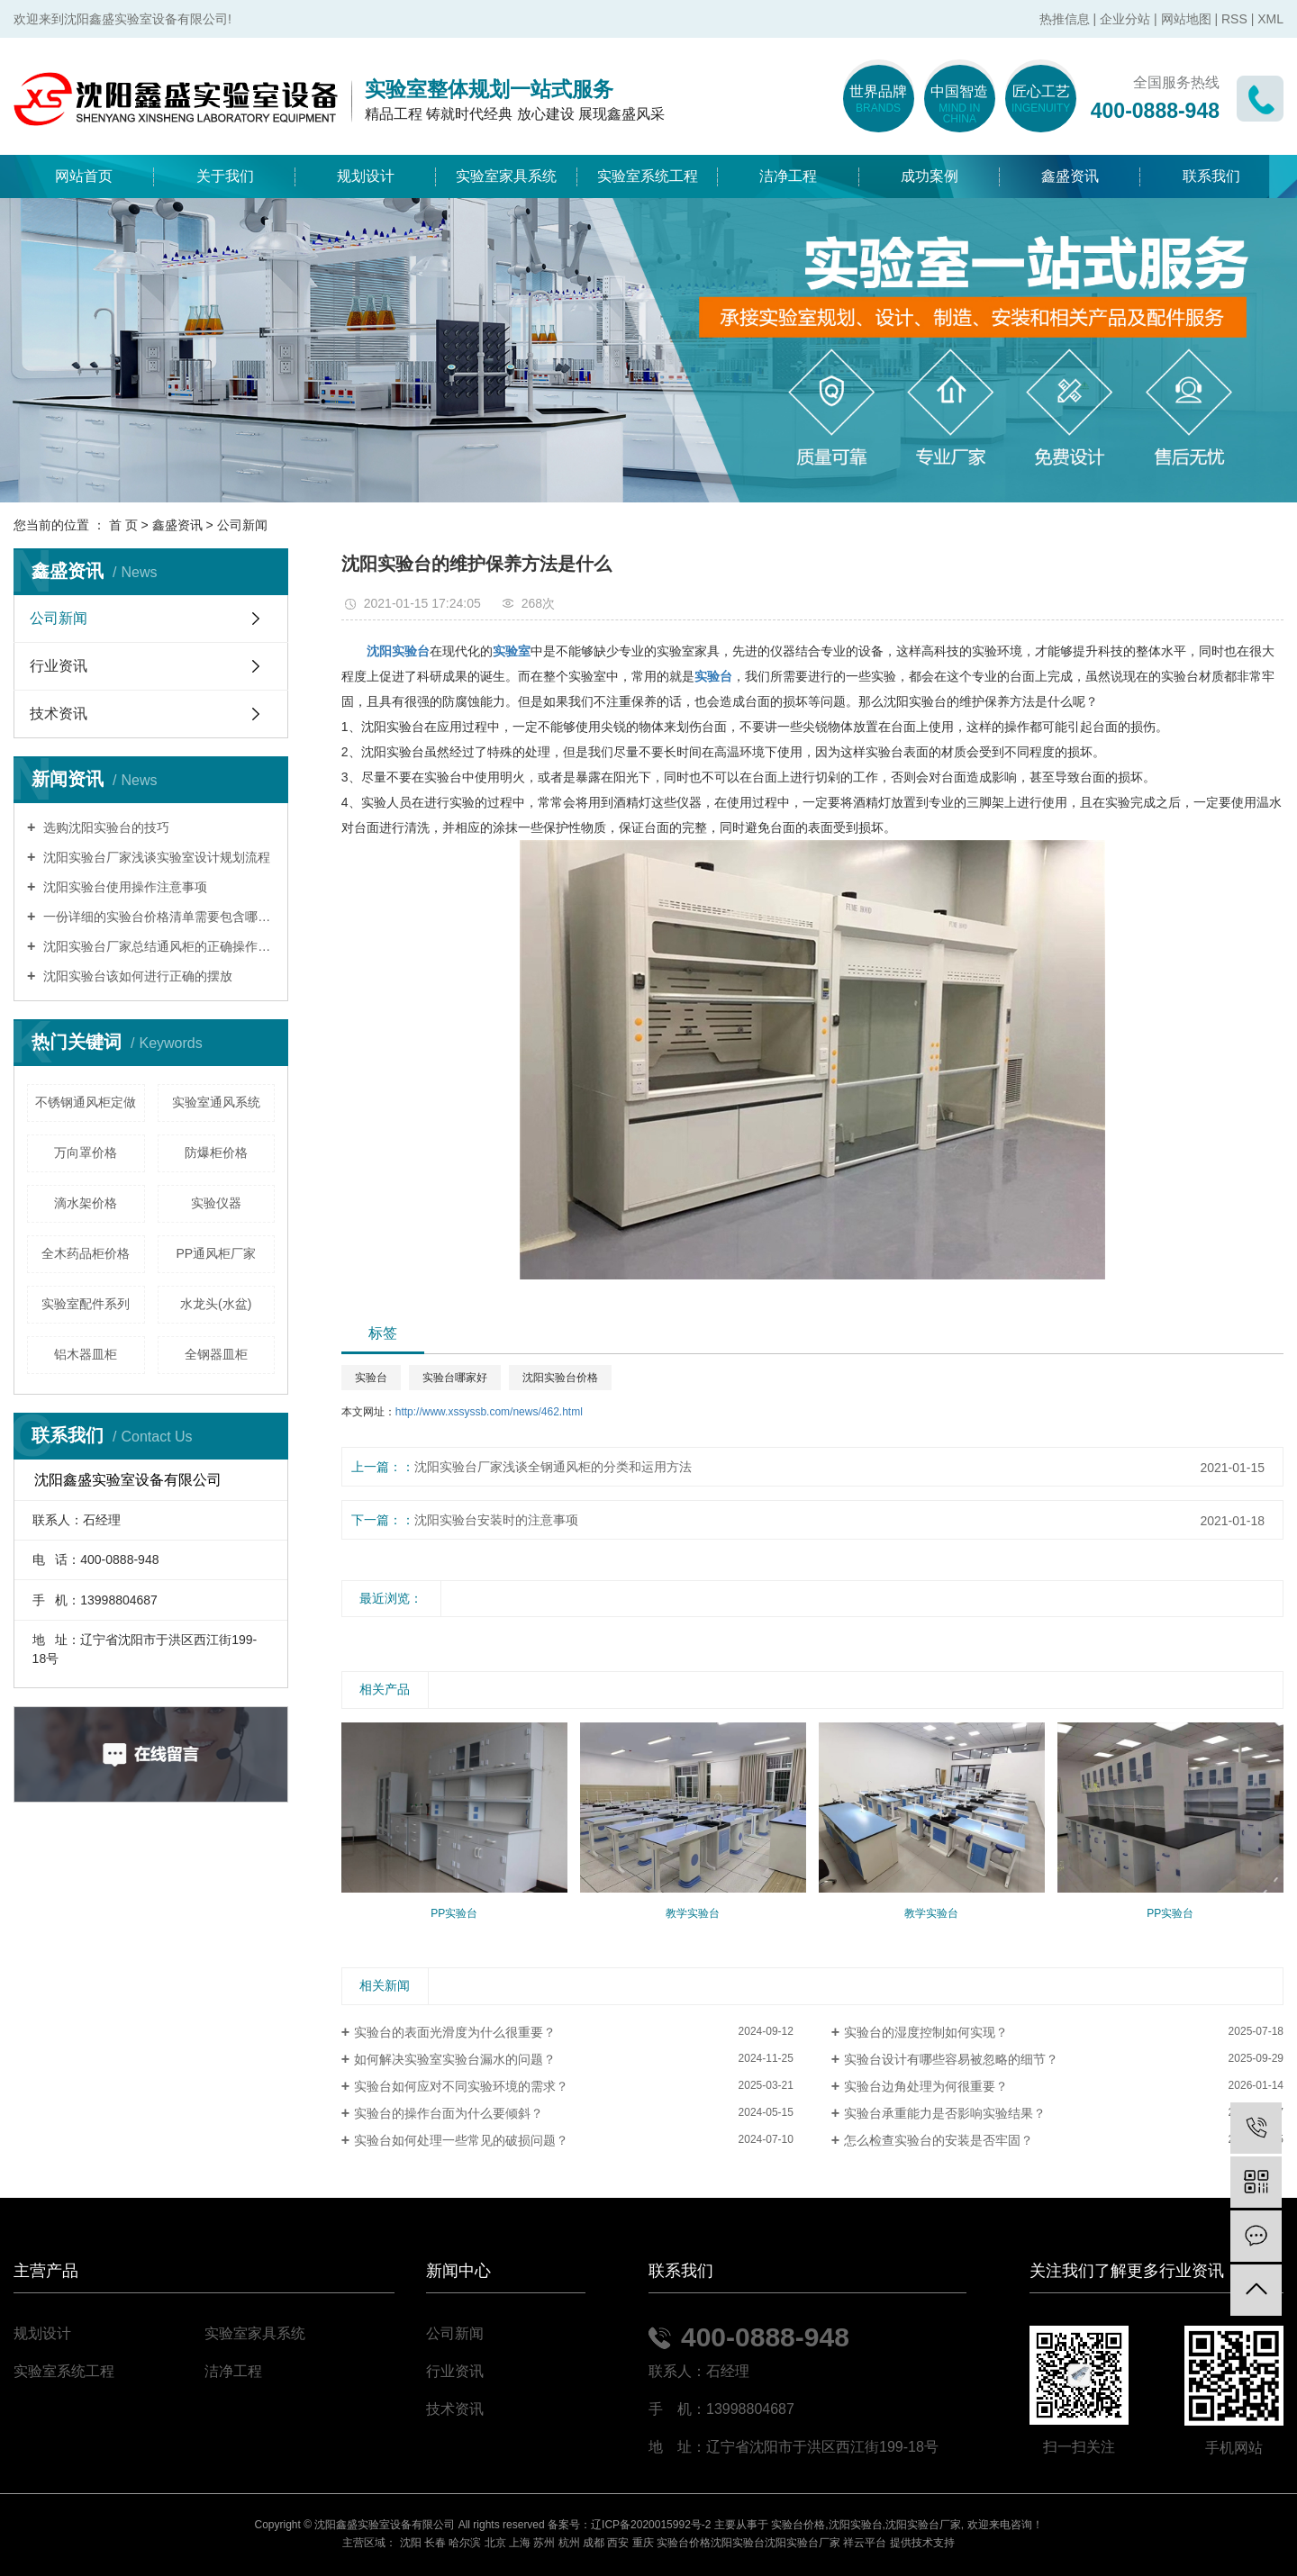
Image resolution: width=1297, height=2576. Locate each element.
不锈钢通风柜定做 (85, 1102)
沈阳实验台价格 (560, 1377)
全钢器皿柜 (216, 1354)
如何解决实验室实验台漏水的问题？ (455, 2059)
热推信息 (1064, 19)
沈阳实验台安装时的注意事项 (496, 1520)
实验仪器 (216, 1203)
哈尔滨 (465, 2542)
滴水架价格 (85, 1203)
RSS (1234, 19)
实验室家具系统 (506, 176)
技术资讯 (58, 713)
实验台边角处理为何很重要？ (926, 2086)
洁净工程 (788, 176)
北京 (495, 2542)
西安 (618, 2542)
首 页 (123, 525)
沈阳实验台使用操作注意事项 (123, 887)
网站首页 (84, 176)
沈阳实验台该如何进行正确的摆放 (136, 976)
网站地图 (1186, 19)
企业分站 (1125, 19)
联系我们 (1211, 176)
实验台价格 (798, 2524)
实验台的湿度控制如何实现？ (926, 2032)
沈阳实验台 (856, 2524)
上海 (520, 2542)
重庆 (643, 2542)
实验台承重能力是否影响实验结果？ (945, 2113)
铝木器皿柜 (85, 1354)
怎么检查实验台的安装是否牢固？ (938, 2140)
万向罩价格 (85, 1152)
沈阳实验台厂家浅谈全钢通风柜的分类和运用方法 (553, 1467)
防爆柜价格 (216, 1152)
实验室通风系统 (216, 1102)
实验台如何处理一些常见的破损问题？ (461, 2140)
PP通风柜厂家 (216, 1253)
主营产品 (46, 2271)
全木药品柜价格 (85, 1253)
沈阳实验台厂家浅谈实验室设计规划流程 (155, 857)
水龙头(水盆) (215, 1304)
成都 (593, 2542)
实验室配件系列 (85, 1304)
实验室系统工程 (647, 176)
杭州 (569, 2542)
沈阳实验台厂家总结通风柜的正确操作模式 (157, 946)
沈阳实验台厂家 (923, 2524)
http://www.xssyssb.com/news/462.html (489, 1412)
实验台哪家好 (454, 1377)
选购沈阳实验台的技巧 (104, 827)
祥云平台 (864, 2542)
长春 (435, 2542)
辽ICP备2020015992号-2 (651, 2524)
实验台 (371, 1377)
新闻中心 (458, 2271)
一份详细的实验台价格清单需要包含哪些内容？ (157, 916)
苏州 (544, 2542)
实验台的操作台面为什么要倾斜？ (448, 2113)
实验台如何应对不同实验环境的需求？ (461, 2086)
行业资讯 (58, 665)
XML (1270, 19)
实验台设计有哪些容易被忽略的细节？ (951, 2059)
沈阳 (411, 2542)
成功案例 (929, 176)
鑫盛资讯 (1070, 176)
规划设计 (366, 176)
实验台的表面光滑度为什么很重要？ (455, 2032)
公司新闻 (242, 525)
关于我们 (225, 176)
